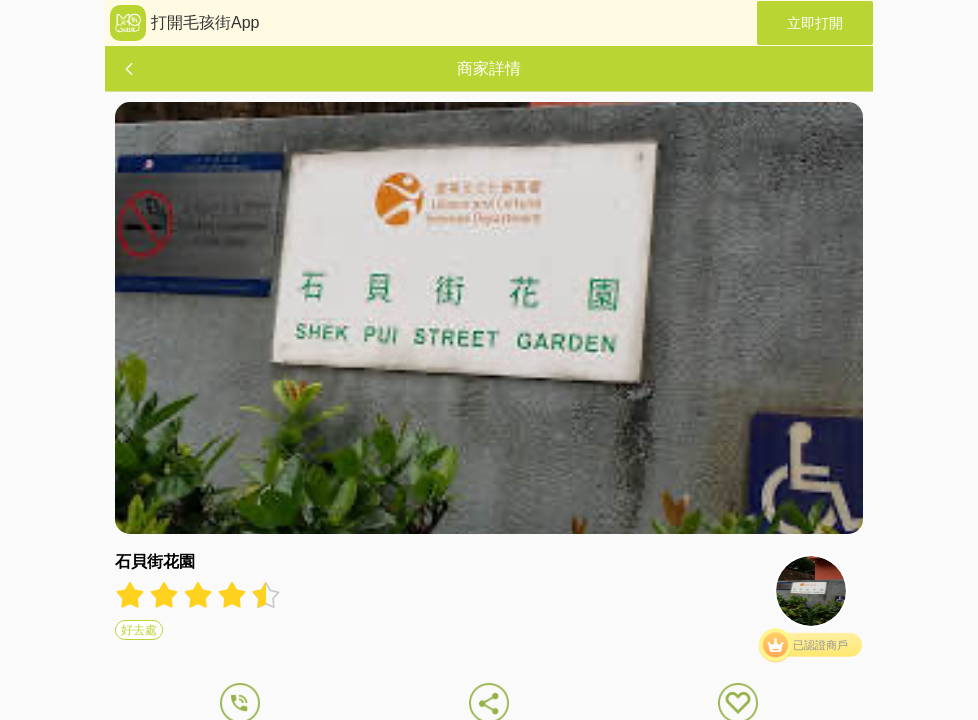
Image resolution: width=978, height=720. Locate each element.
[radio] (132, 595)
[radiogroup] (198, 595)
